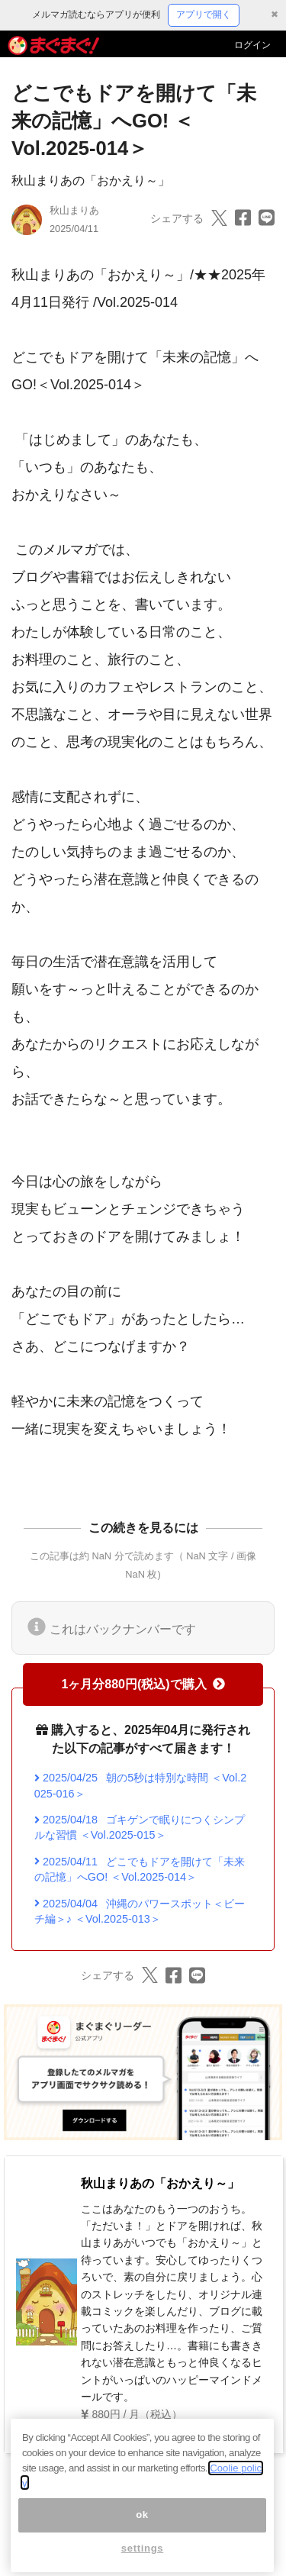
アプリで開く (203, 14)
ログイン (252, 45)
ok (142, 2535)
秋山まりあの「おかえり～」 (90, 180)
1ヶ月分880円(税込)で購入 (142, 1684)
